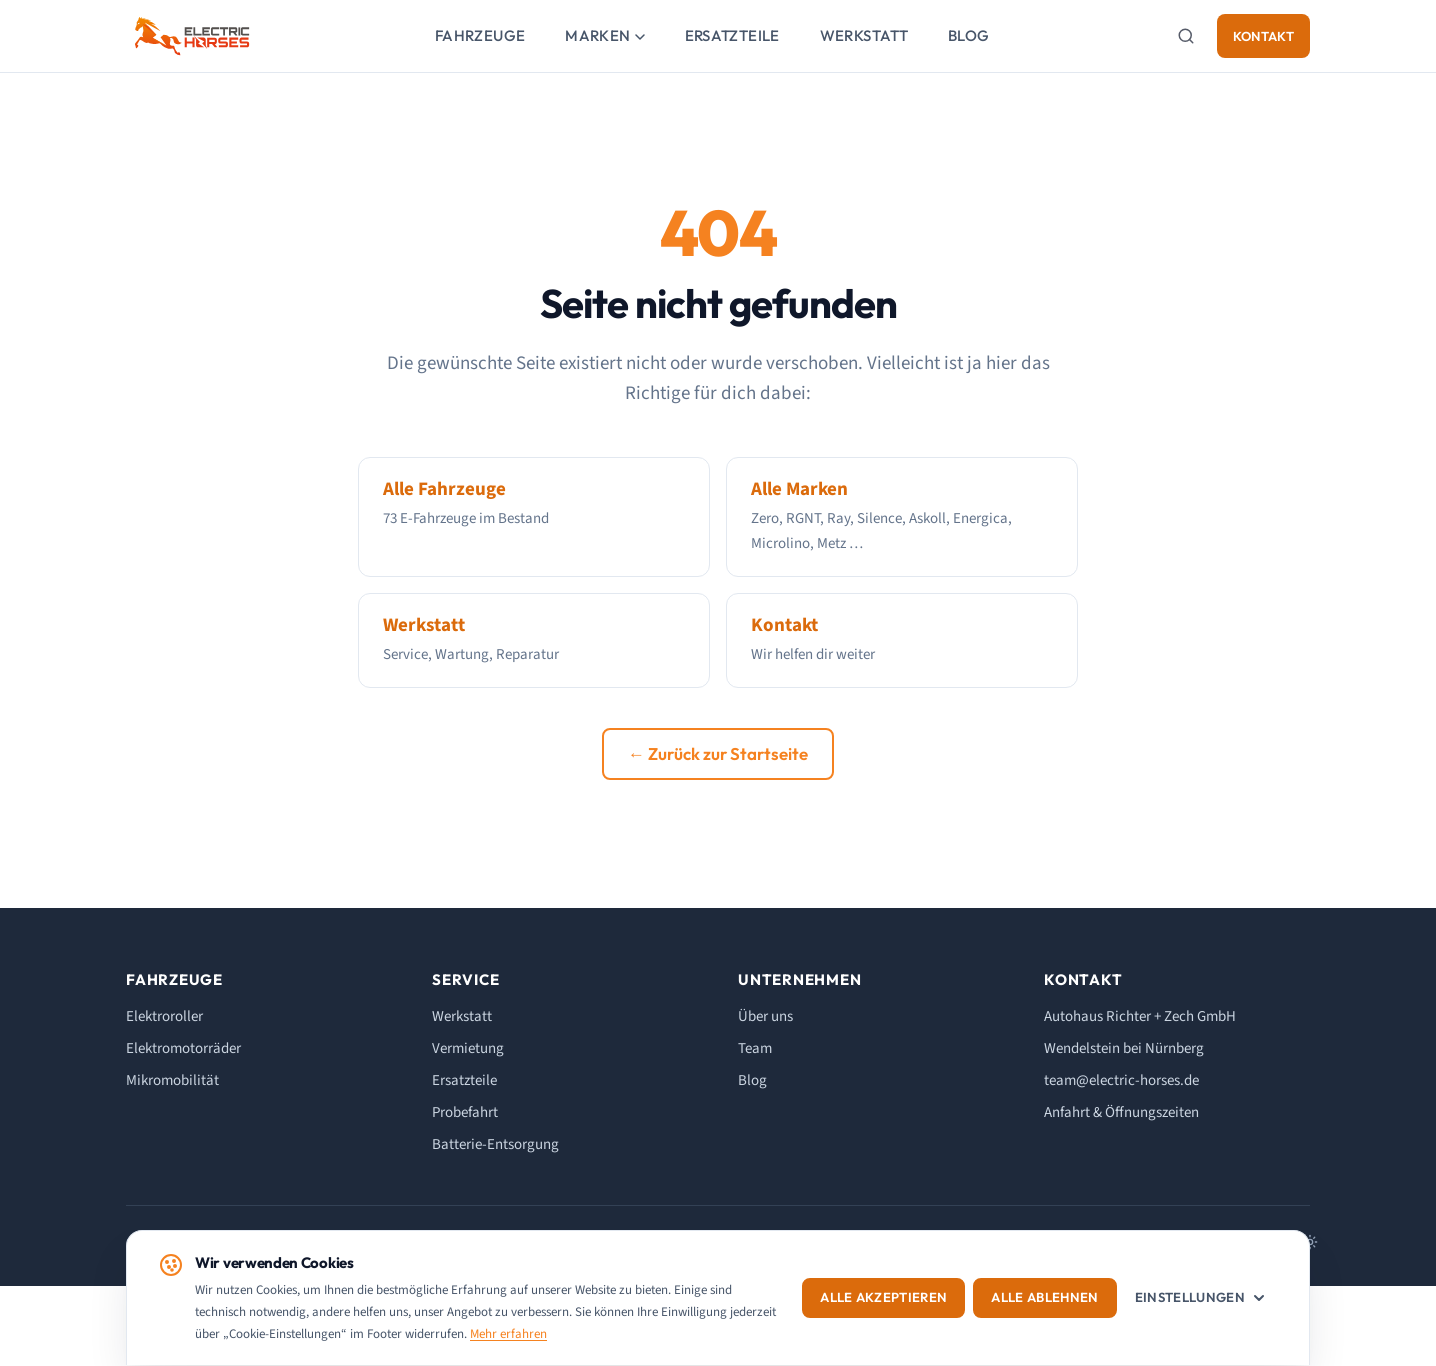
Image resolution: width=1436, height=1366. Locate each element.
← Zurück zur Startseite (718, 753)
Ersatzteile (732, 35)
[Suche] (1186, 36)
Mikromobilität (172, 1080)
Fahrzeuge (480, 35)
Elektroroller (164, 1016)
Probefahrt (465, 1112)
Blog (969, 35)
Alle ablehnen (1049, 1298)
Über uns (765, 1016)
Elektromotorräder (183, 1048)
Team (755, 1048)
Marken (604, 35)
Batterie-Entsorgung (495, 1144)
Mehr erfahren (508, 1334)
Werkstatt (864, 35)
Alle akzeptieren (889, 1298)
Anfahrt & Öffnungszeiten (1121, 1112)
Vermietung (468, 1048)
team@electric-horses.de (1121, 1080)
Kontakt (1263, 36)
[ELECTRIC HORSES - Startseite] (192, 36)
